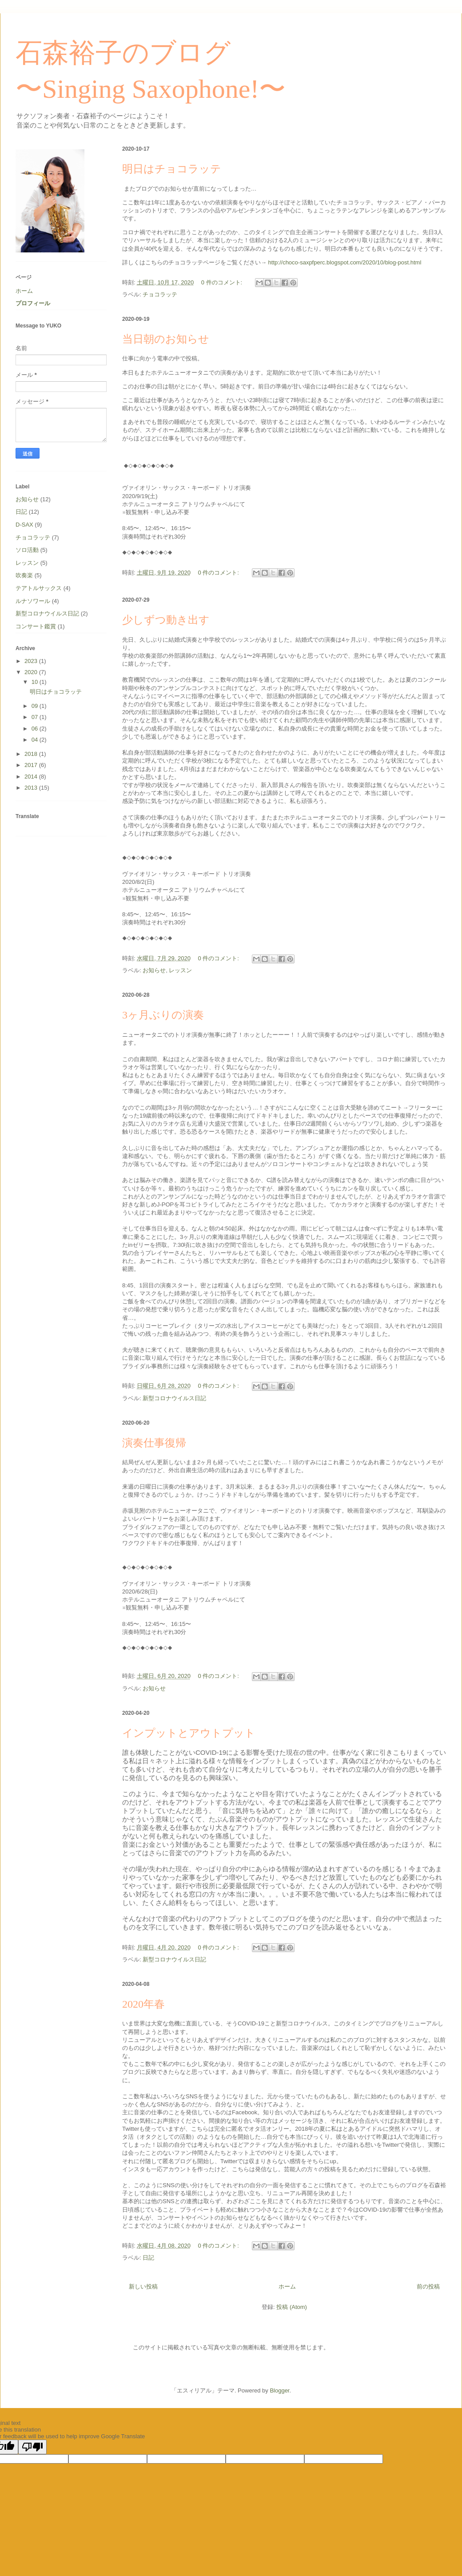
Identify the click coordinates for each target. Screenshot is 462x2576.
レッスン (180, 970)
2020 (31, 672)
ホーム (287, 2286)
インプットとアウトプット (188, 1733)
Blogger (279, 2390)
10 (36, 682)
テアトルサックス (39, 588)
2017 (31, 765)
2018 (31, 754)
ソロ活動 (27, 550)
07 (36, 717)
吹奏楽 (24, 575)
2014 (31, 776)
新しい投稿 (143, 2286)
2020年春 (143, 2004)
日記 (148, 2257)
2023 (31, 661)
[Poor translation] (32, 2447)
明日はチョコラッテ (171, 169)
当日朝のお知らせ (165, 339)
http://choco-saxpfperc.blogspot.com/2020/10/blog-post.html (344, 262)
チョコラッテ (160, 294)
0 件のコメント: (222, 282)
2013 (31, 787)
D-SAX (24, 524)
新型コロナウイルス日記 (174, 1398)
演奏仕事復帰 (154, 1443)
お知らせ (154, 970)
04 (36, 739)
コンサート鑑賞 (36, 626)
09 (36, 706)
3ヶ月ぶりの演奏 (163, 1015)
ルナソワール (33, 601)
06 (36, 728)
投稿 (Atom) (291, 2307)
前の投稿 (428, 2286)
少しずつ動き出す (166, 620)
